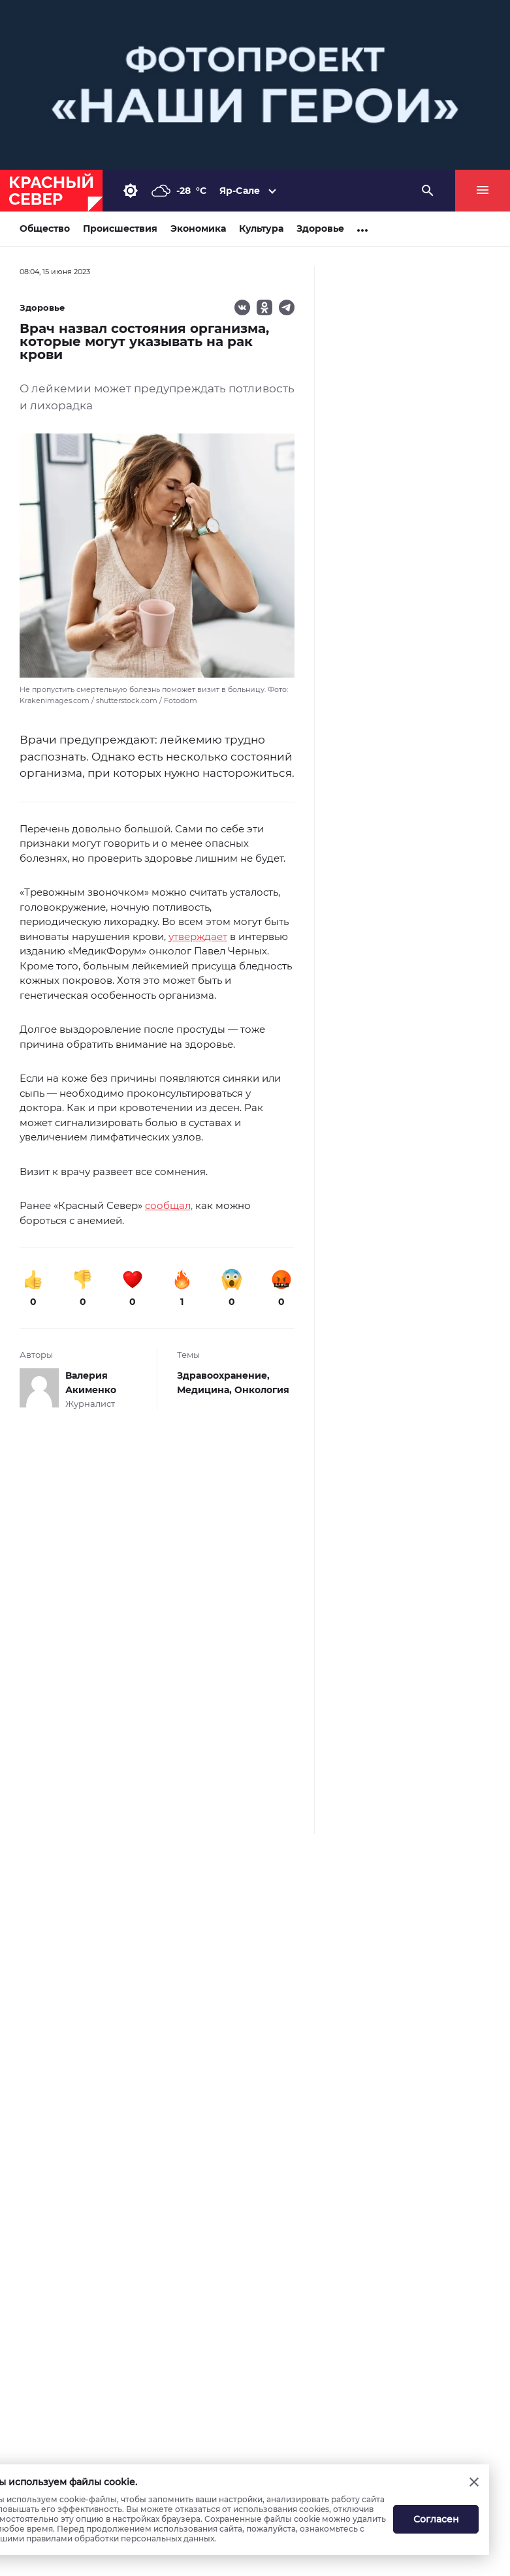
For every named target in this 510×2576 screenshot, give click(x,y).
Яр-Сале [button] (239, 190)
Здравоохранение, (223, 1375)
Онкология (261, 1390)
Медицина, (205, 1390)
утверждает (197, 936)
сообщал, (169, 1205)
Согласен (436, 2519)
